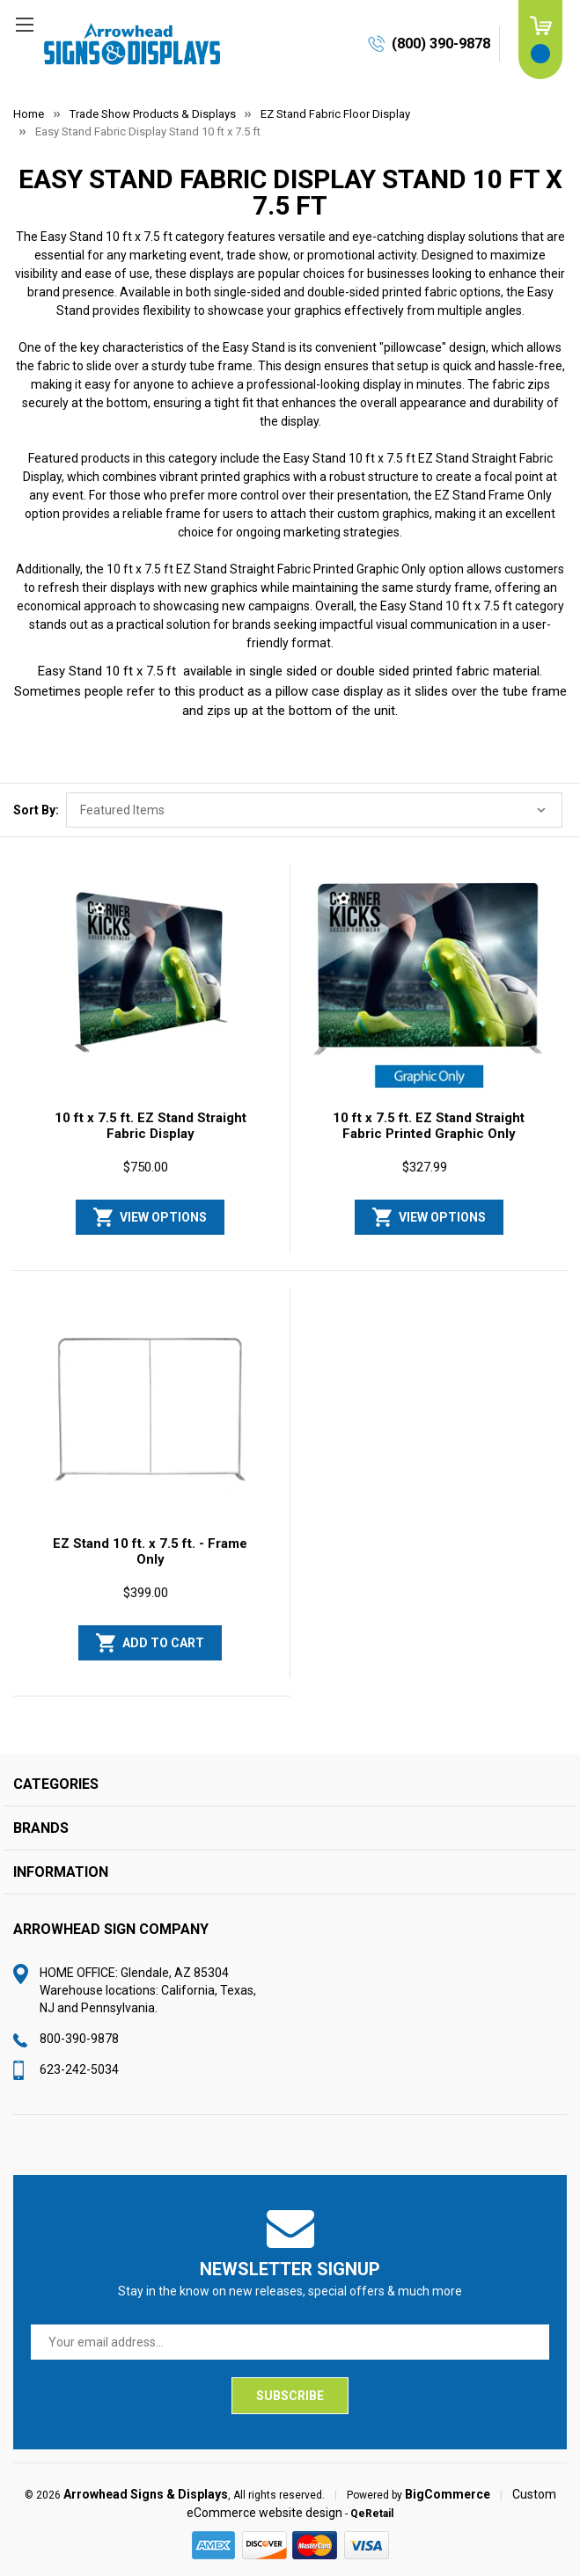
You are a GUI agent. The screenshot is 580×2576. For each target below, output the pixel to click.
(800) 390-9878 (441, 43)
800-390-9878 (79, 2039)
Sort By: (36, 810)
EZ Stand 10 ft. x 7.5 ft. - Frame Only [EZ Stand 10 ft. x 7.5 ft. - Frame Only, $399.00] (150, 1551)
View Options (163, 1217)
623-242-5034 (79, 2069)
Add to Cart (163, 1643)
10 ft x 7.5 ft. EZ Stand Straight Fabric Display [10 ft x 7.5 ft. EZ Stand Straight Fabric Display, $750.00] (150, 1126)
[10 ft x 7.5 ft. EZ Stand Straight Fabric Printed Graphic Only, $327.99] (429, 985)
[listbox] (314, 810)
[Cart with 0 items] (540, 39)
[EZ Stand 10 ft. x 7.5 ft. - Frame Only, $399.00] (150, 1409)
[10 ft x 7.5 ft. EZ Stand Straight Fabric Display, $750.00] (150, 985)
